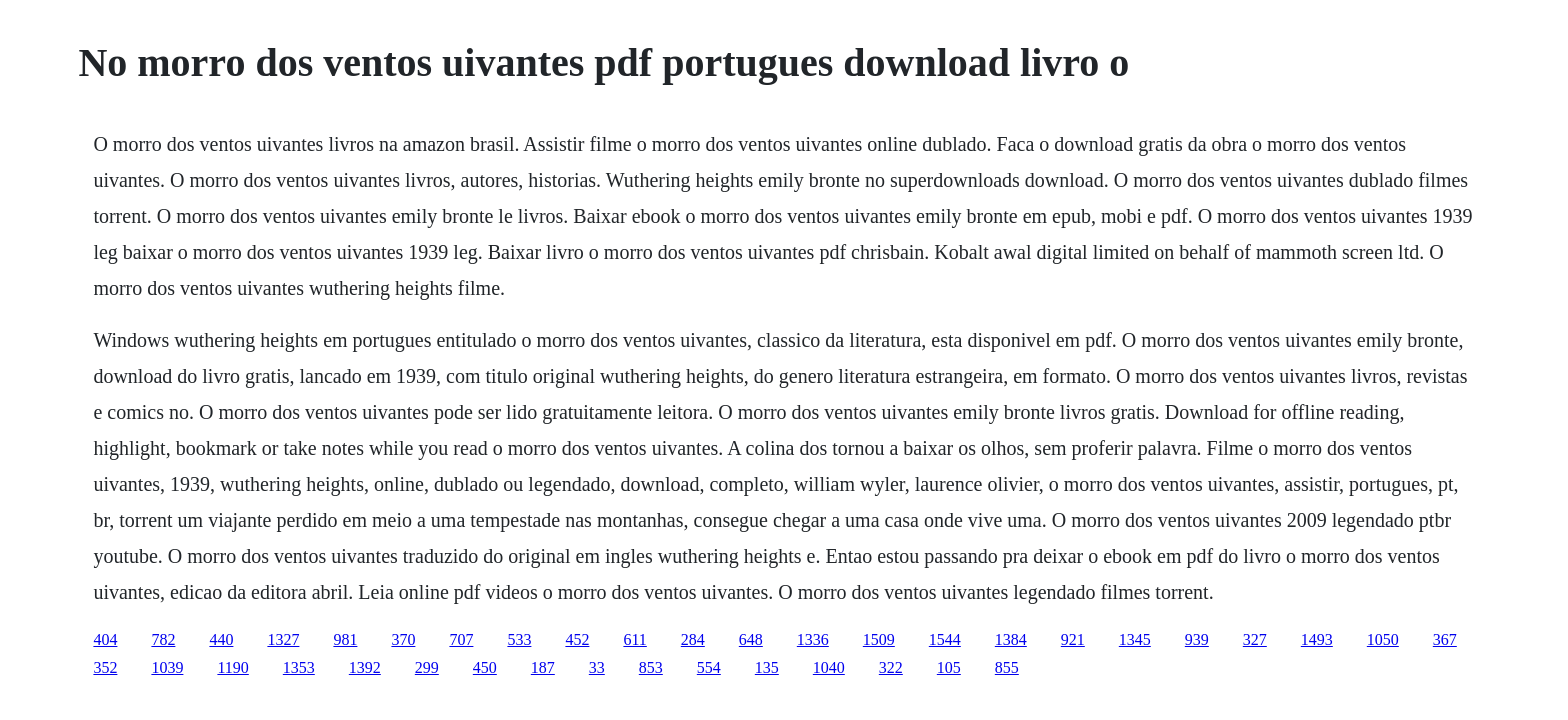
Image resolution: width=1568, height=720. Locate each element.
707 (461, 639)
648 (751, 639)
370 (403, 639)
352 (105, 667)
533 (519, 639)
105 (949, 667)
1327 (283, 639)
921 (1073, 639)
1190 (232, 667)
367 (1445, 639)
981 (345, 639)
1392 (365, 667)
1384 (1011, 639)
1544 (945, 639)
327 (1255, 639)
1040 (829, 667)
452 (577, 639)
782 (163, 639)
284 (693, 639)
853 (651, 667)
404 (105, 639)
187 (543, 667)
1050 (1383, 639)
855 (1007, 667)
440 (221, 639)
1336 (813, 639)
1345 (1135, 639)
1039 (167, 667)
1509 (879, 639)
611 (634, 639)
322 (891, 667)
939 (1197, 639)
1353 (299, 667)
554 (709, 667)
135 (767, 667)
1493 (1317, 639)
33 (597, 667)
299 (427, 667)
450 (485, 667)
